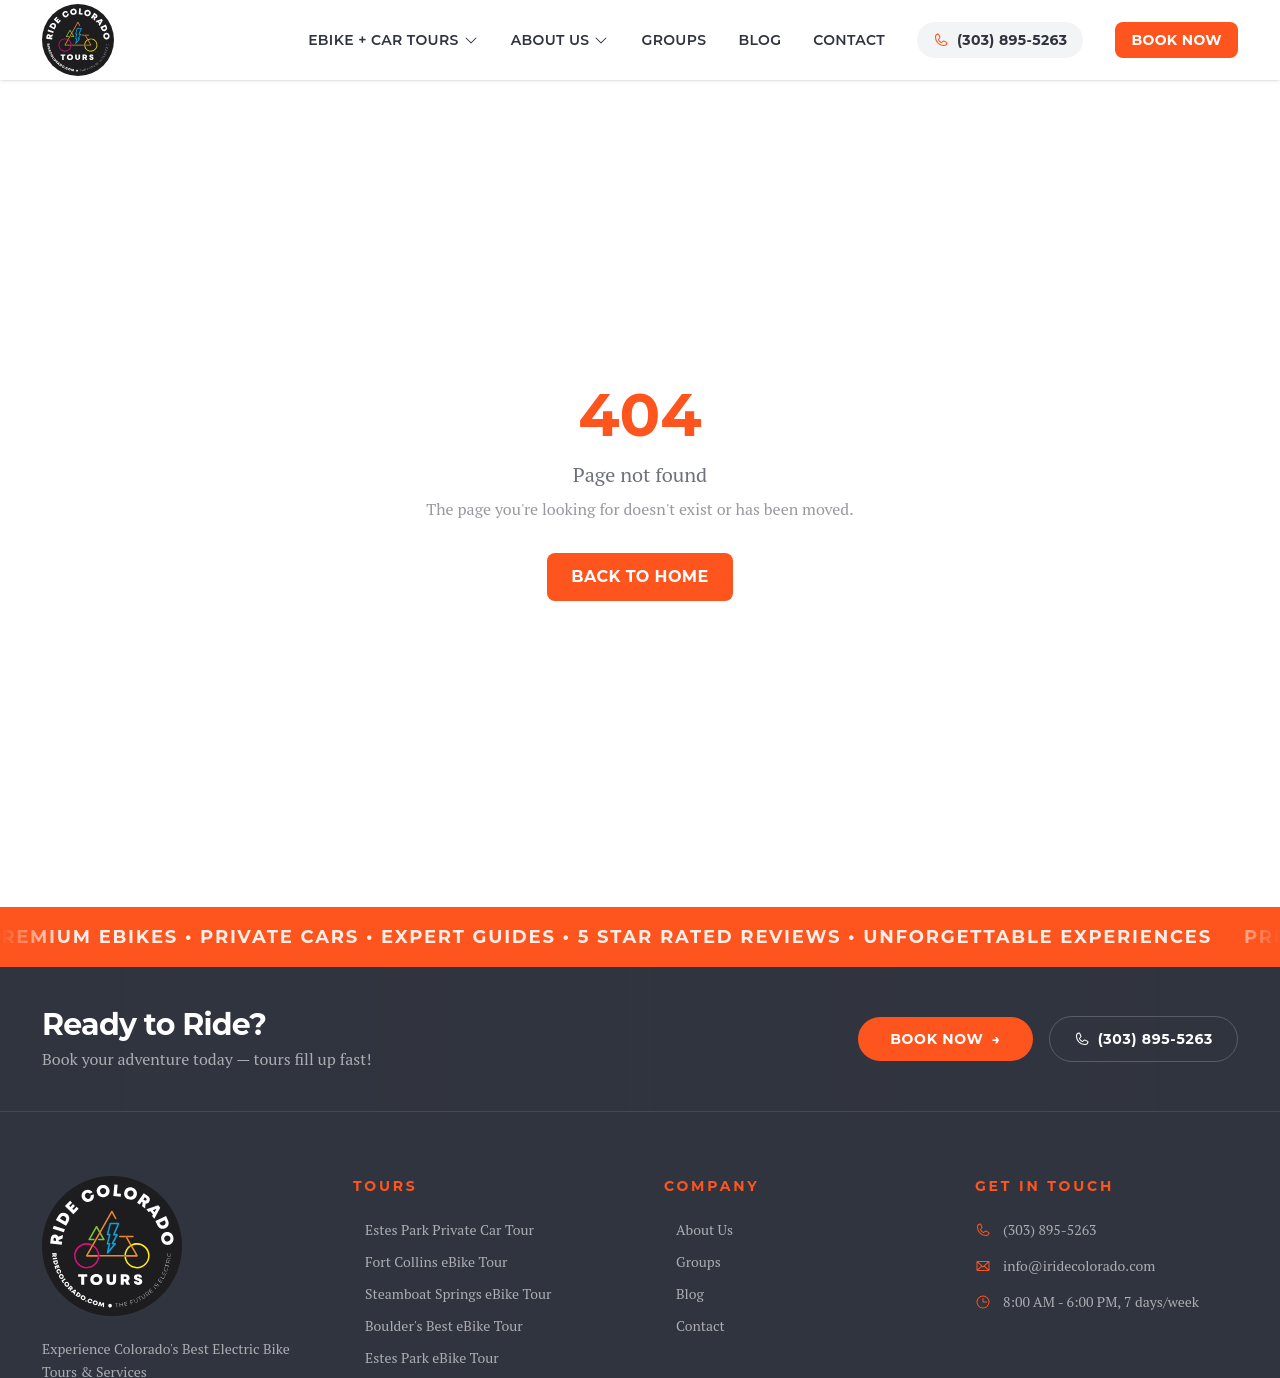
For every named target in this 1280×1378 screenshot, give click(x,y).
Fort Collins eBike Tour (430, 1261)
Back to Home (639, 576)
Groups (673, 40)
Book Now (1176, 40)
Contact (849, 40)
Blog (759, 40)
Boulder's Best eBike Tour (438, 1325)
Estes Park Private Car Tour (443, 1229)
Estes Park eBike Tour (426, 1357)
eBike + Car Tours (393, 40)
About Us (560, 40)
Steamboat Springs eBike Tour (452, 1293)
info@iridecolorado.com (1065, 1265)
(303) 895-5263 (1000, 40)
